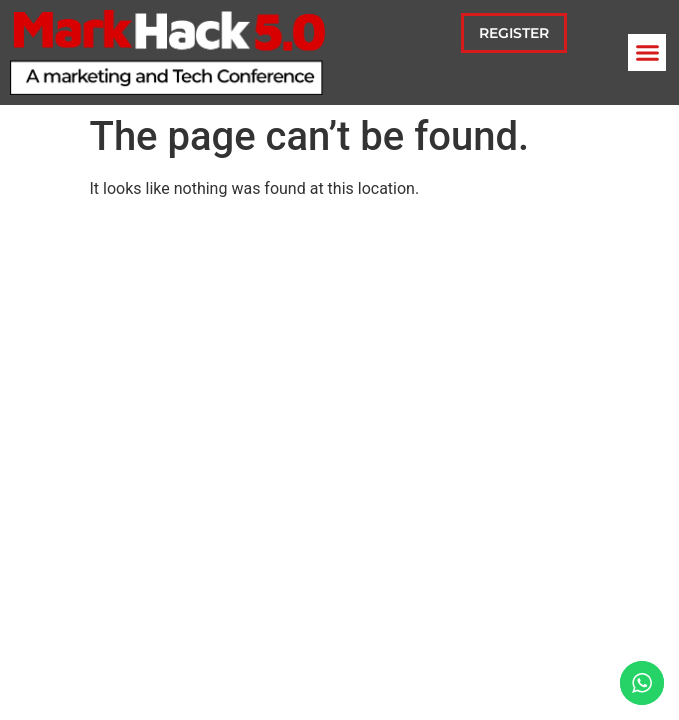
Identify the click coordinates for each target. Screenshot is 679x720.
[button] (647, 53)
